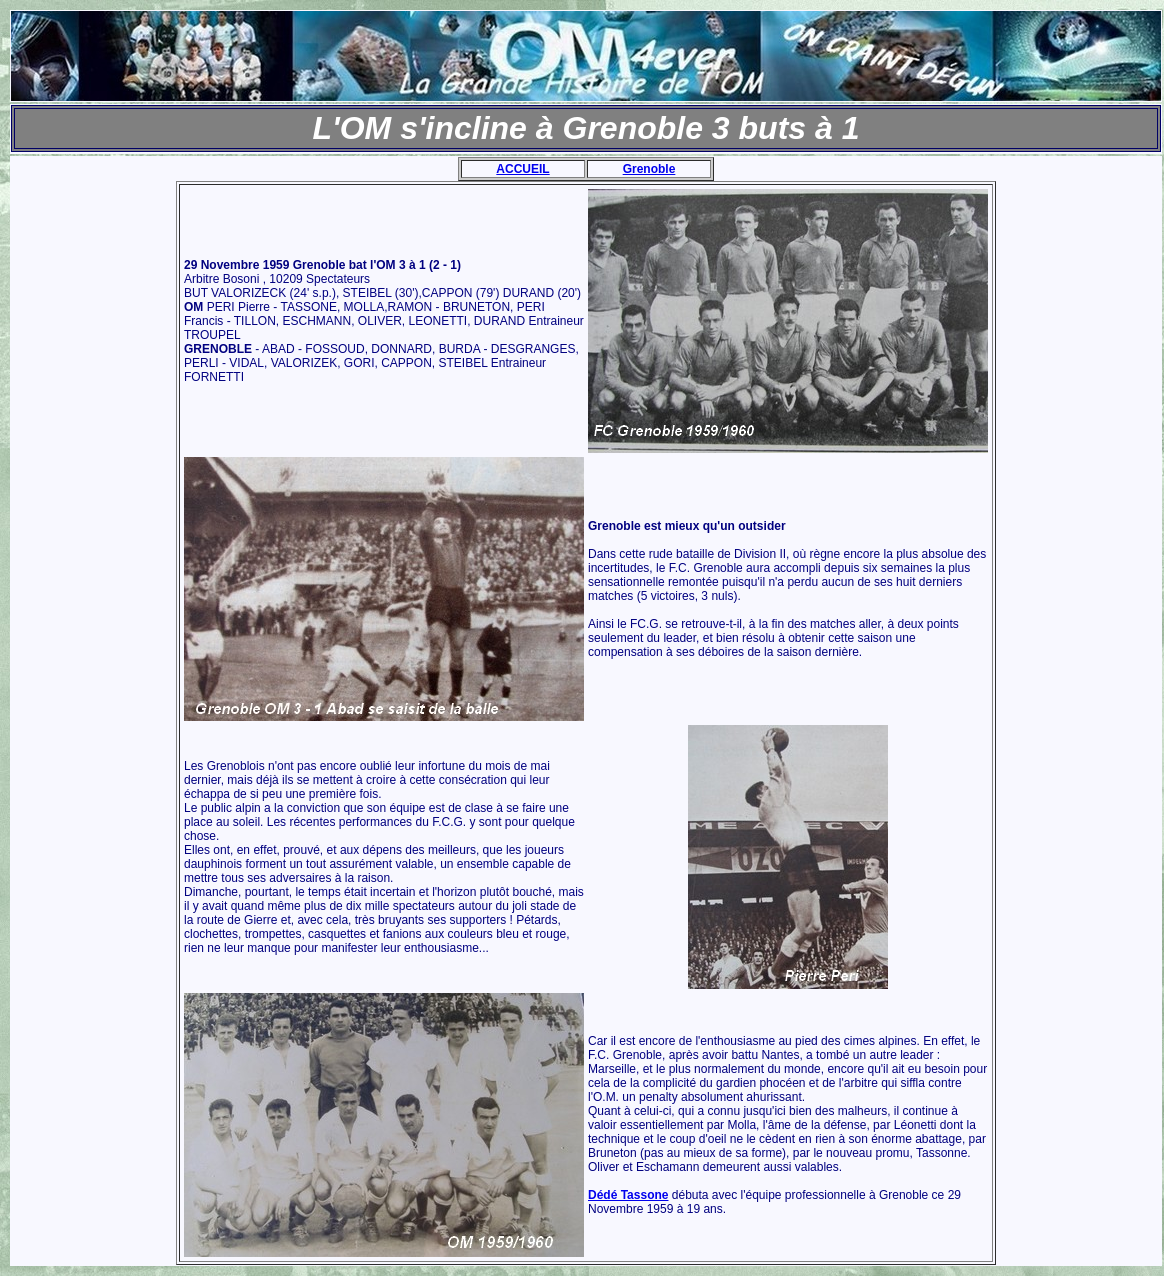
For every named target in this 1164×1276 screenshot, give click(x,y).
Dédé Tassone (628, 1195)
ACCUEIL (522, 169)
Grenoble (649, 169)
